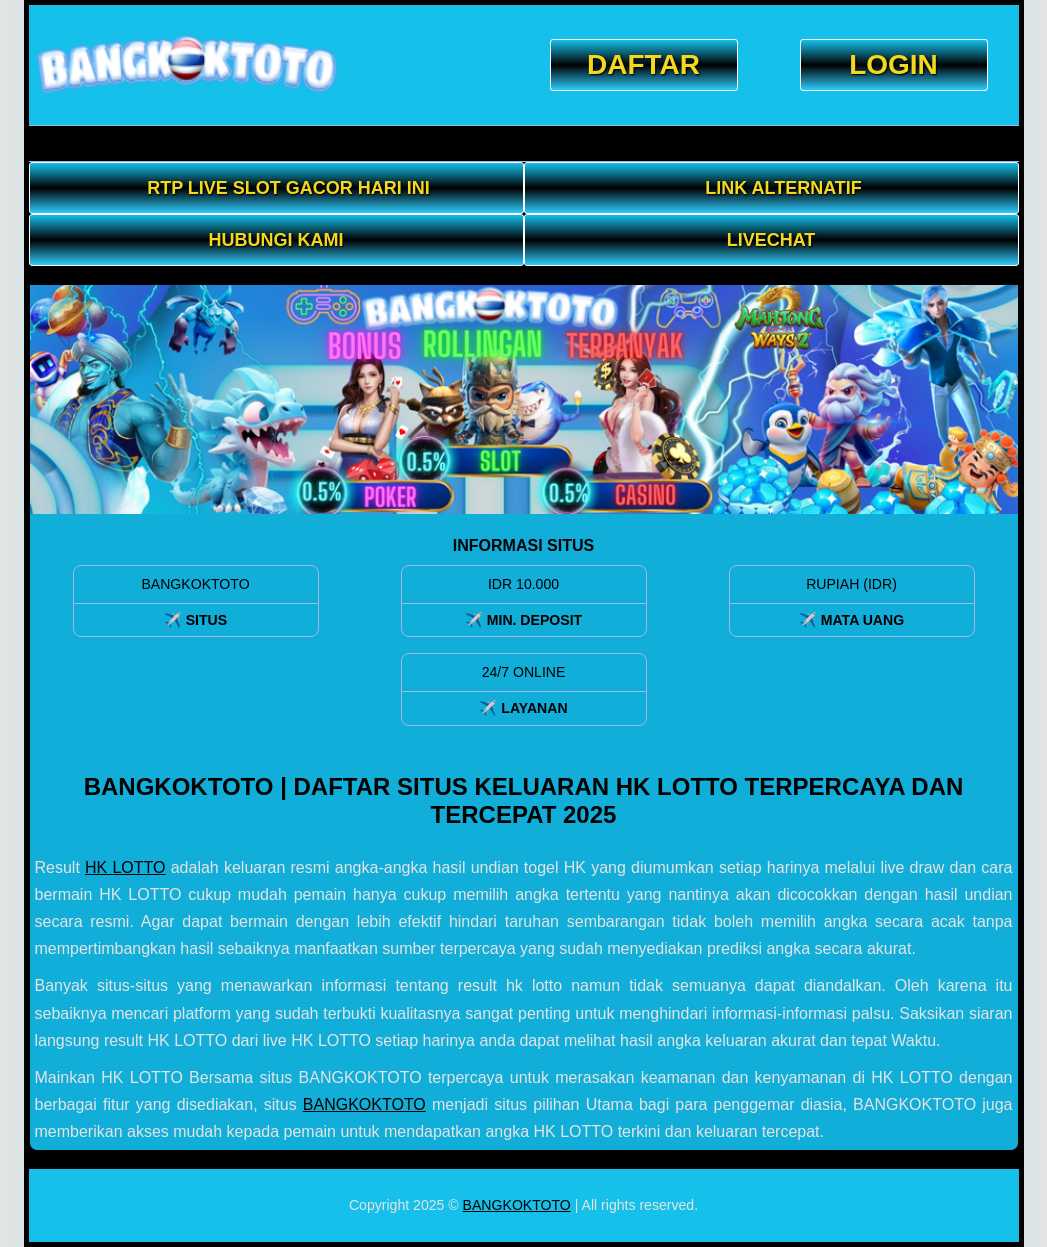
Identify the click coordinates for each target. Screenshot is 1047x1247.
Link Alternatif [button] (783, 188)
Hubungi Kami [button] (276, 240)
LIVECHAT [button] (771, 240)
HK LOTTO (125, 867)
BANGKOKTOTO (364, 1104)
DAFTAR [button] (643, 64)
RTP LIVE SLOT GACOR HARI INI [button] (288, 188)
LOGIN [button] (893, 64)
